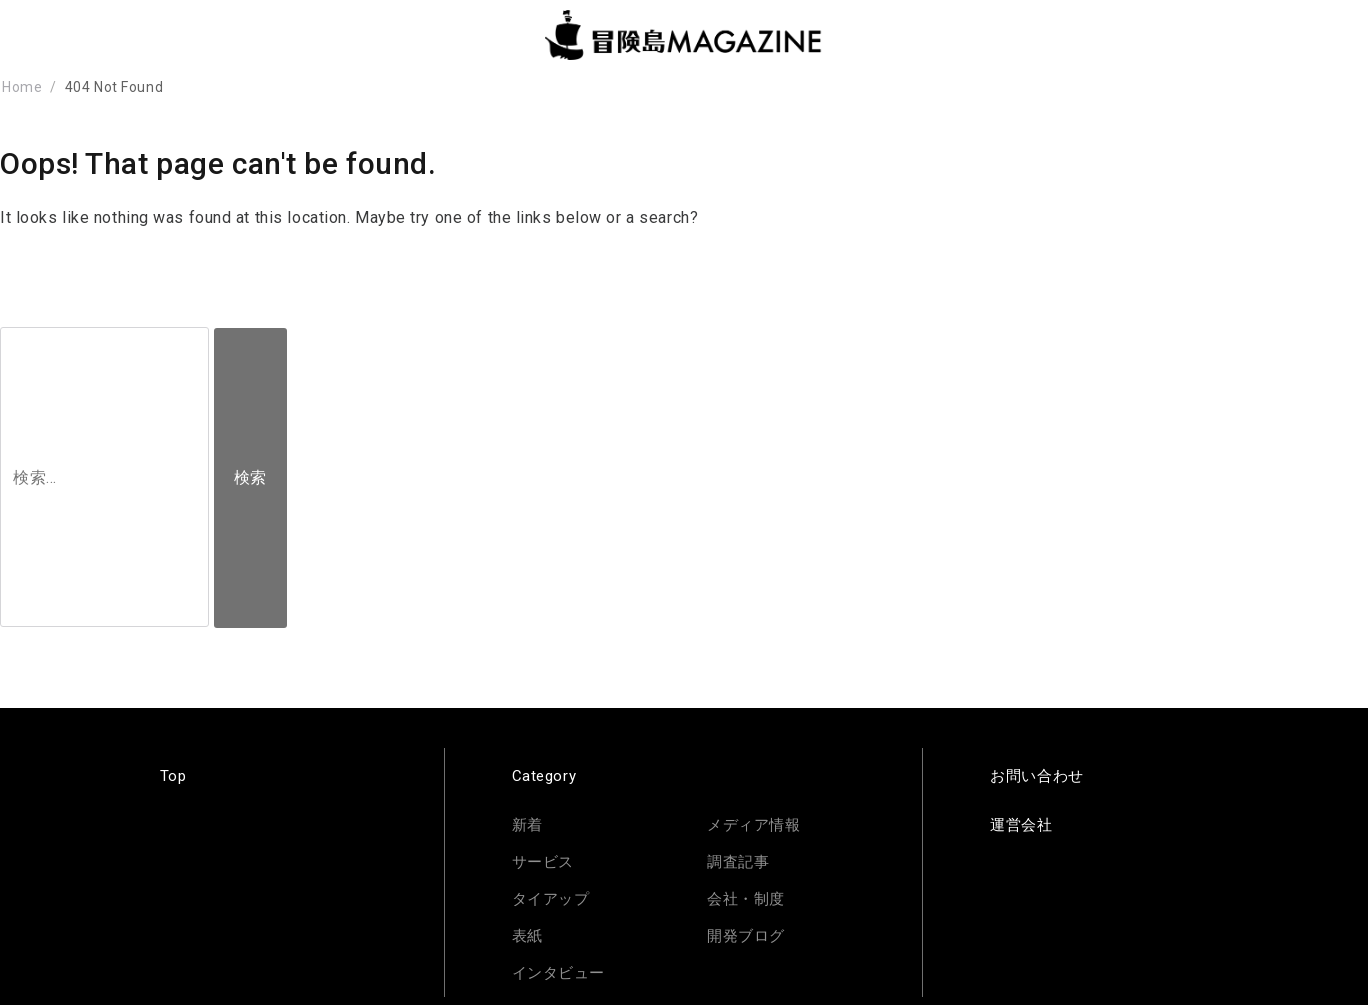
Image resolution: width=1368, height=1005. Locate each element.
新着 (527, 825)
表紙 (527, 936)
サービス (543, 862)
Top (173, 776)
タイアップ (551, 899)
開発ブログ (746, 936)
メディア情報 (753, 825)
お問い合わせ (1036, 776)
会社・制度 (746, 899)
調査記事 (738, 862)
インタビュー (558, 973)
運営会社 (1021, 825)
